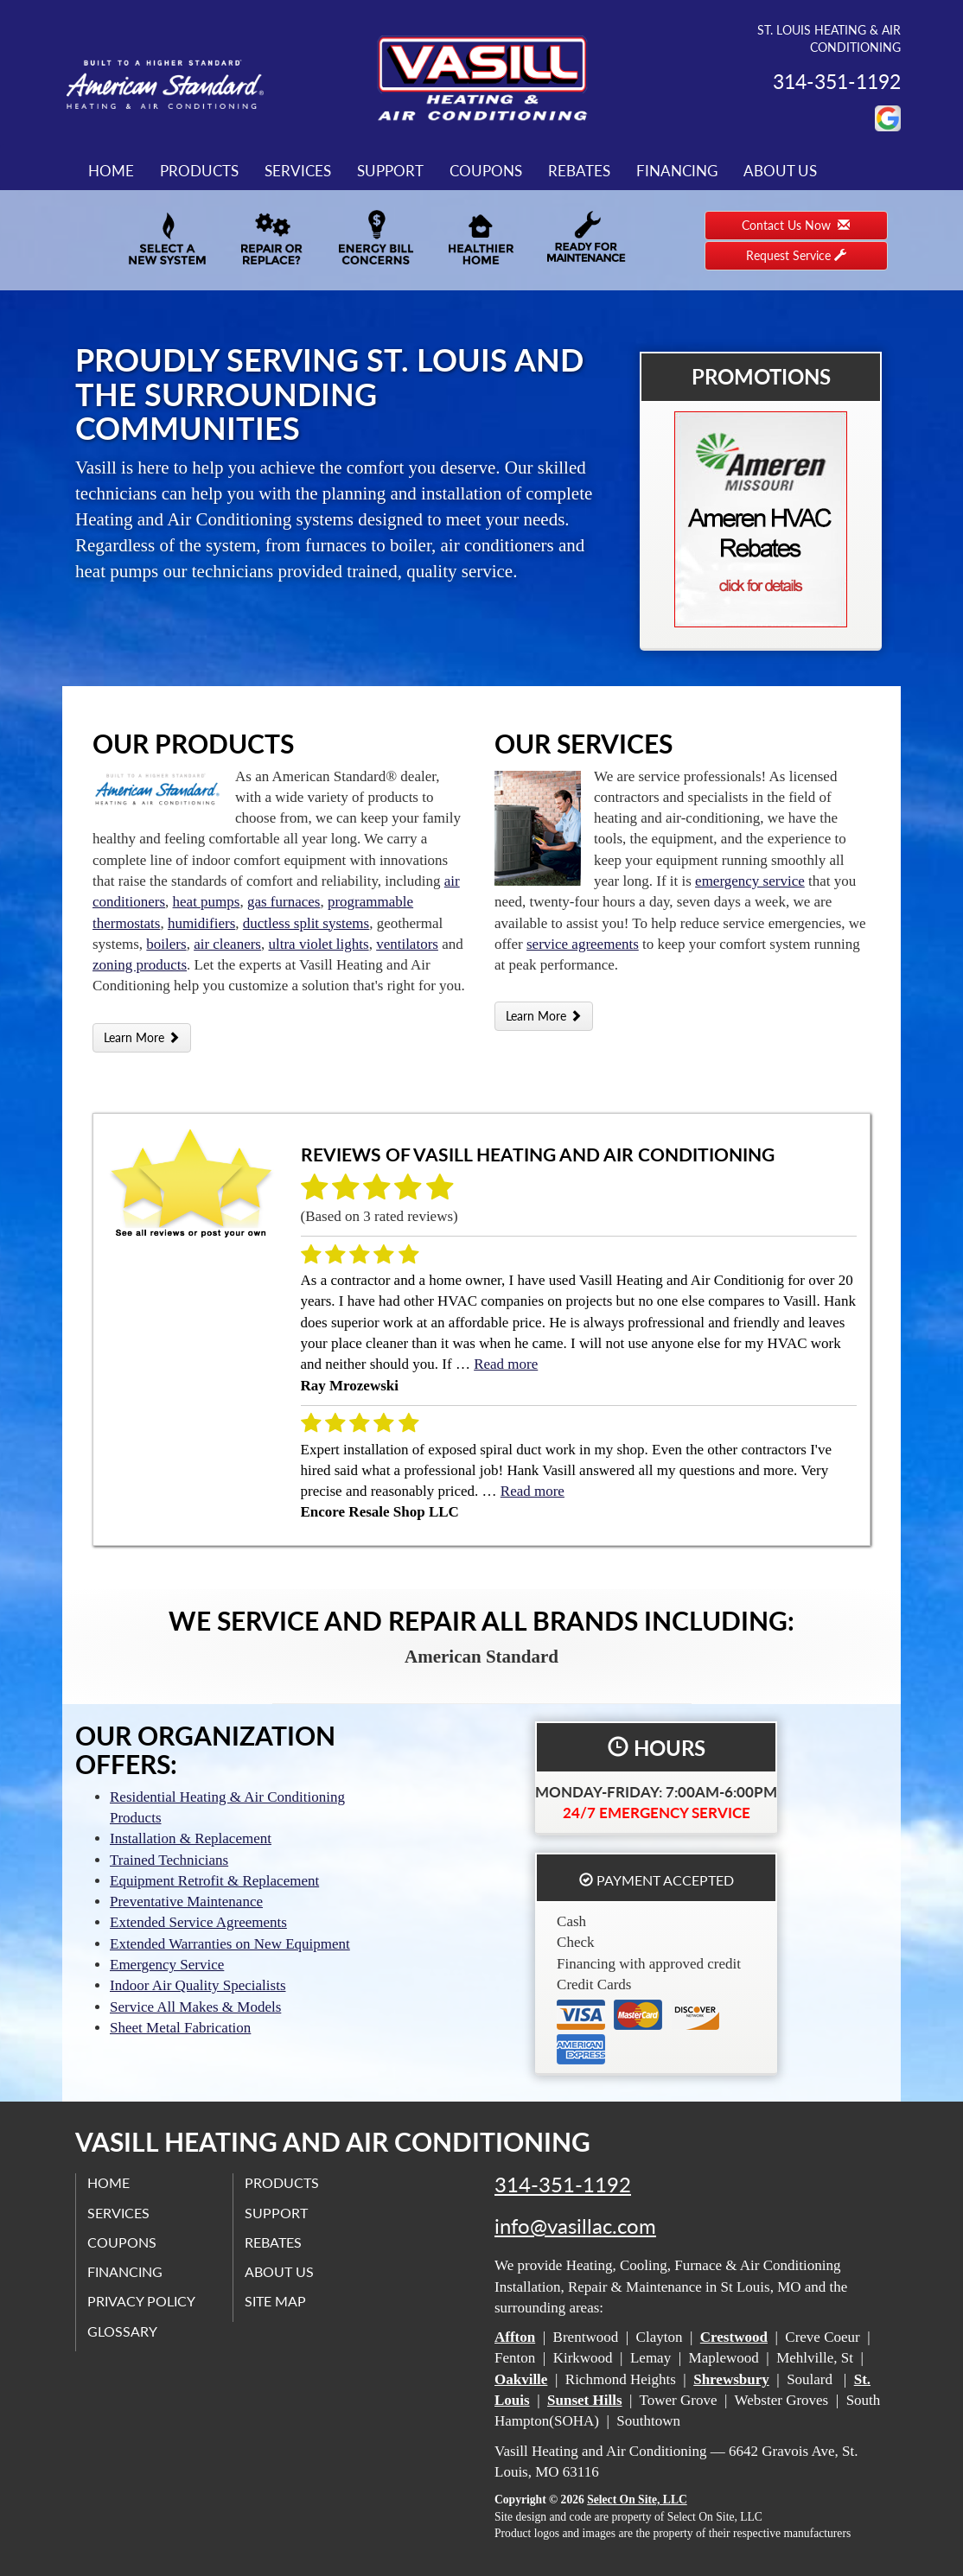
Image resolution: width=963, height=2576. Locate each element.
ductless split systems (306, 923)
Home (111, 171)
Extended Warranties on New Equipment (230, 1944)
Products (199, 171)
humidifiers (201, 923)
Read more (506, 1364)
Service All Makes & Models (195, 2007)
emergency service (750, 881)
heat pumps (206, 902)
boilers (166, 944)
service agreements (582, 944)
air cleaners (227, 944)
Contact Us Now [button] (796, 225)
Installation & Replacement (190, 1838)
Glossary (124, 2331)
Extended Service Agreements (198, 1922)
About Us (780, 171)
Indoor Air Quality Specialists (198, 1985)
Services (298, 171)
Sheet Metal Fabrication (180, 2027)
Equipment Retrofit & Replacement (214, 1881)
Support (390, 171)
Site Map (277, 2301)
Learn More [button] (142, 1037)
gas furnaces (284, 902)
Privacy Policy (143, 2301)
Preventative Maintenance (186, 1901)
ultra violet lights (319, 944)
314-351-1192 (562, 2184)
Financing (676, 171)
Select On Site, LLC (637, 2499)
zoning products (139, 965)
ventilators (407, 944)
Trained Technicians (169, 1860)
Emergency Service (167, 1964)
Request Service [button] (796, 255)
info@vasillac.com (575, 2226)
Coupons (486, 171)
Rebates (579, 171)
